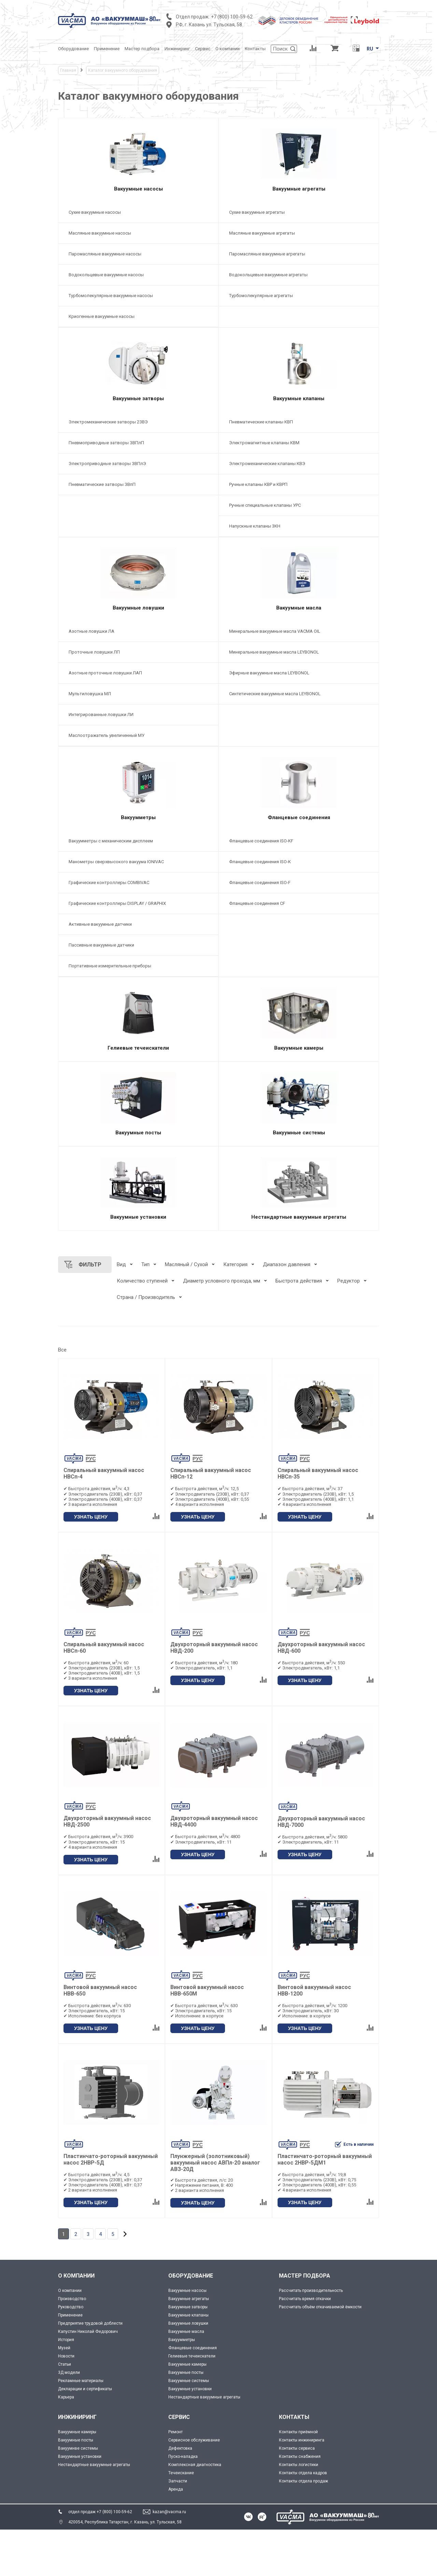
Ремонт (175, 2478)
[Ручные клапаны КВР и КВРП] (299, 497)
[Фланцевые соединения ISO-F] (299, 909)
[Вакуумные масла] (299, 595)
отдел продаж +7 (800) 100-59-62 (100, 2558)
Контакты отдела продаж (303, 2527)
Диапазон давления (286, 1311)
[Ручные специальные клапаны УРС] (299, 518)
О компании (70, 2336)
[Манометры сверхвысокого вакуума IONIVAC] (138, 888)
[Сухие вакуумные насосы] (138, 219)
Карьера (66, 2443)
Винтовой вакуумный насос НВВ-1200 (314, 2036)
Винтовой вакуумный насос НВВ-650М (207, 2036)
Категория (235, 1311)
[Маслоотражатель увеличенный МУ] (138, 755)
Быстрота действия (299, 1327)
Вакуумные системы (188, 2426)
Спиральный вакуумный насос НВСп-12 (210, 1519)
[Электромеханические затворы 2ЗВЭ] (138, 435)
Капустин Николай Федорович (88, 2377)
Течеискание (181, 2519)
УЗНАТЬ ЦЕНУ (91, 1563)
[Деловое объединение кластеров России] (288, 20)
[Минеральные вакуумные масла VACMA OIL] (299, 651)
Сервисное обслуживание (194, 2486)
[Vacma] (109, 20)
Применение (70, 2361)
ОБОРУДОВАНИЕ (190, 2322)
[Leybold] (351, 20)
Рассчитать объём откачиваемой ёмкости (320, 2353)
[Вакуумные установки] (138, 1231)
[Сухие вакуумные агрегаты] (299, 219)
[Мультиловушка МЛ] (138, 713)
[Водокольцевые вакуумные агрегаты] (299, 281)
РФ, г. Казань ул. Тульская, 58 (209, 24)
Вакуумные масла (186, 2377)
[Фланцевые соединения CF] (299, 930)
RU (370, 49)
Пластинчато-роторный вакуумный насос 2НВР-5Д (111, 2205)
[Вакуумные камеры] (299, 1049)
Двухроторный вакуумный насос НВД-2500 (107, 1867)
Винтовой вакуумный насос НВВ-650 (100, 2036)
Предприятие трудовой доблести (90, 2369)
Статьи (64, 2410)
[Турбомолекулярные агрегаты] (299, 302)
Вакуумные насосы (187, 2336)
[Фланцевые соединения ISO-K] (299, 888)
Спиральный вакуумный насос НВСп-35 (318, 1519)
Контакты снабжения (300, 2502)
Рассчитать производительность (311, 2336)
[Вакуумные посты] (138, 1140)
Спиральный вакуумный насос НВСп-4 (104, 1519)
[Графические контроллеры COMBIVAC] (138, 909)
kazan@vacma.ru (169, 2558)
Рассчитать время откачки (305, 2344)
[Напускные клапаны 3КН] (299, 539)
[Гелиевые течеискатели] (138, 1049)
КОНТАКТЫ (294, 2463)
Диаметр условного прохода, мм (221, 1327)
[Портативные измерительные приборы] (138, 992)
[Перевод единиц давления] (356, 49)
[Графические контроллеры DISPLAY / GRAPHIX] (138, 930)
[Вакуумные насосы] (138, 163)
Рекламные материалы (80, 2426)
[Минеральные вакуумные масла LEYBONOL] (299, 672)
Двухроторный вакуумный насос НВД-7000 (321, 1867)
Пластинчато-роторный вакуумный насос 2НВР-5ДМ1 (325, 2205)
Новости (66, 2402)
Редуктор (348, 1327)
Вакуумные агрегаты (188, 2344)
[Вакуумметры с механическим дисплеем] (138, 867)
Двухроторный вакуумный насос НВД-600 (321, 1694)
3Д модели (69, 2418)
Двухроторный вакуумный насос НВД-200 (214, 1694)
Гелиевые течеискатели (191, 2402)
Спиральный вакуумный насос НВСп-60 (104, 1694)
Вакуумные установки (190, 2435)
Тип (145, 1311)
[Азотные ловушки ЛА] (138, 651)
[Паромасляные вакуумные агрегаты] (299, 260)
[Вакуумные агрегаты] (299, 163)
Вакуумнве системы (78, 2494)
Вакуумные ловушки (188, 2369)
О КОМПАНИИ (76, 2322)
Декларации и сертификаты (85, 2435)
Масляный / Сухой (186, 1311)
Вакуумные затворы (188, 2353)
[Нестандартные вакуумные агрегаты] (299, 1231)
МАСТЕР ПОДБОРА (304, 2322)
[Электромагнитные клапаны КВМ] (299, 456)
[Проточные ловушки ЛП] (138, 672)
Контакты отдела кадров (303, 2519)
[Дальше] (124, 2279)
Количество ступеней (142, 1327)
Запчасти (177, 2527)
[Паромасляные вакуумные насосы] (138, 260)
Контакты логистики (298, 2510)
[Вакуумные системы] (299, 1140)
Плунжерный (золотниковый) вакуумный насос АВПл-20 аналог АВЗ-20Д (215, 2208)
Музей (64, 2394)
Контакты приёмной (298, 2478)
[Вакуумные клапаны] (299, 379)
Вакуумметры (181, 2385)
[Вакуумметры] (138, 812)
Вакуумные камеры (187, 2410)
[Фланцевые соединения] (299, 812)
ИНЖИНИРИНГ (77, 2463)
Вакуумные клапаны (188, 2361)
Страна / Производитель (146, 1344)
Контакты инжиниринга (301, 2486)
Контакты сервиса (297, 2494)
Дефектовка (180, 2494)
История (66, 2385)
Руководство (70, 2353)
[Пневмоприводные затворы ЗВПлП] (138, 456)
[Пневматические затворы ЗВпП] (138, 497)
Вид (121, 1311)
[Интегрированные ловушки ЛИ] (138, 734)
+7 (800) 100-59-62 (232, 16)
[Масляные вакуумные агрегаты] (299, 239)
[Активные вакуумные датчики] (138, 951)
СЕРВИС (179, 2463)
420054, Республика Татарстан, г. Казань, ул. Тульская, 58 (125, 2568)
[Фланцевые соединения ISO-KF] (299, 867)
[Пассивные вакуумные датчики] (138, 972)
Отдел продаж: (193, 16)
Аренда (175, 2535)
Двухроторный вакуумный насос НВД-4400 (214, 1867)
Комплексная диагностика (194, 2510)
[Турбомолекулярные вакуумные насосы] (138, 302)
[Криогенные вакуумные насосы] (138, 323)
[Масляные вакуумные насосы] (138, 239)
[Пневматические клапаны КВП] (299, 435)
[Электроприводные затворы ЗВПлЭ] (138, 476)
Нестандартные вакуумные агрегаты (204, 2443)
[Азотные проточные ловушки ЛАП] (138, 693)
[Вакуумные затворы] (138, 379)
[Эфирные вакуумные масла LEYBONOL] (299, 693)
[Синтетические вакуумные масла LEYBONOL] (299, 713)
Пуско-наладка (183, 2502)
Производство (72, 2344)
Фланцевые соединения (192, 2394)
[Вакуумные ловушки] (138, 595)
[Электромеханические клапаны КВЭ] (299, 476)
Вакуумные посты (185, 2418)
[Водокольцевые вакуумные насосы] (138, 281)
